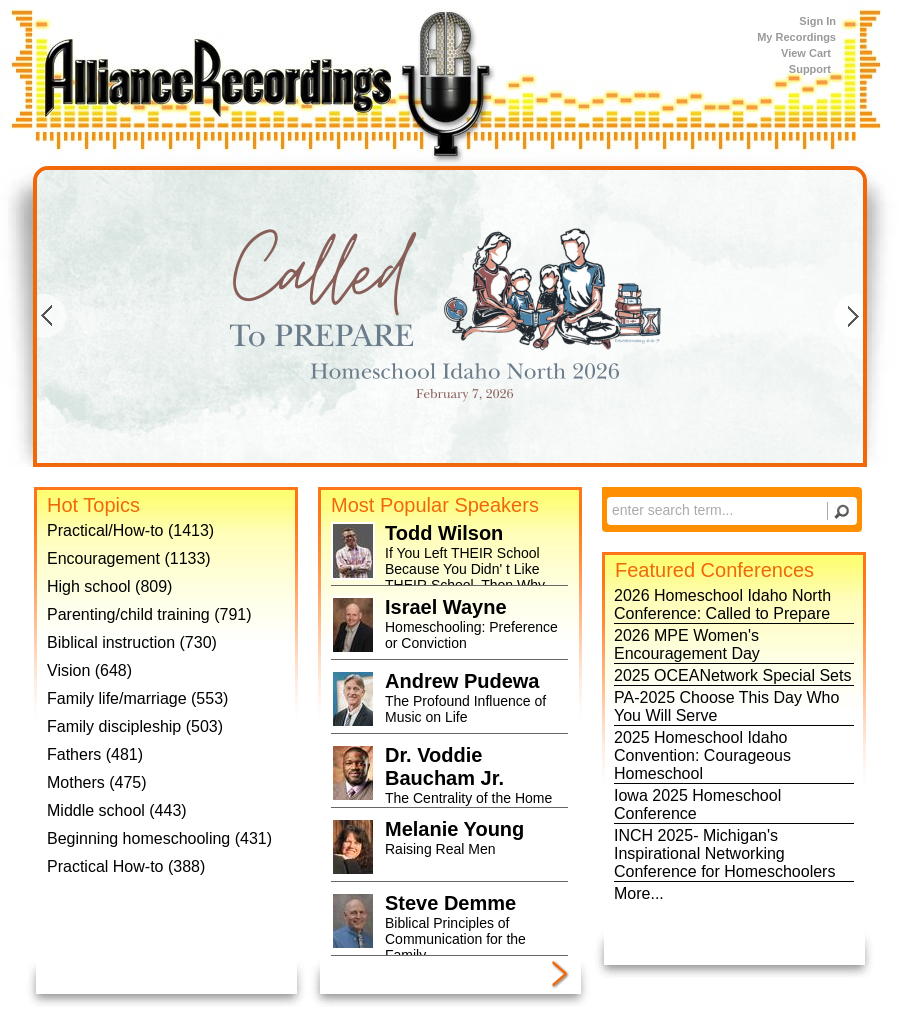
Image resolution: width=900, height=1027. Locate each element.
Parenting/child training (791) (149, 614)
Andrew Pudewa (462, 681)
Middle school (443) (117, 810)
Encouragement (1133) (129, 558)
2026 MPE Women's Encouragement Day (687, 644)
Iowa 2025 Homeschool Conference (697, 804)
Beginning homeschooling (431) (159, 838)
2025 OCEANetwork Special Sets (732, 675)
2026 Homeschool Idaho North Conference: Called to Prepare (722, 604)
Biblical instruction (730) (132, 642)
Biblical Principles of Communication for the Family (455, 939)
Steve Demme (450, 903)
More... (639, 893)
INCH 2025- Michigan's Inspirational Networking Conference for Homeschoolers (724, 853)
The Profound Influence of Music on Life (465, 709)
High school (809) (109, 586)
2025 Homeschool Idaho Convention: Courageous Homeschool (702, 755)
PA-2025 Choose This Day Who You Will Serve (726, 706)
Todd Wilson (444, 533)
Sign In (817, 21)
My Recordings (796, 37)
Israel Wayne (446, 607)
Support (810, 69)
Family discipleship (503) (135, 726)
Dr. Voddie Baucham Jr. (444, 766)
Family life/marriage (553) (137, 698)
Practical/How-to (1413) (130, 530)
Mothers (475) (97, 782)
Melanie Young (454, 829)
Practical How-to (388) (126, 866)
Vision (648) (89, 670)
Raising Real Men (440, 849)
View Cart (806, 53)
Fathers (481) (95, 754)
